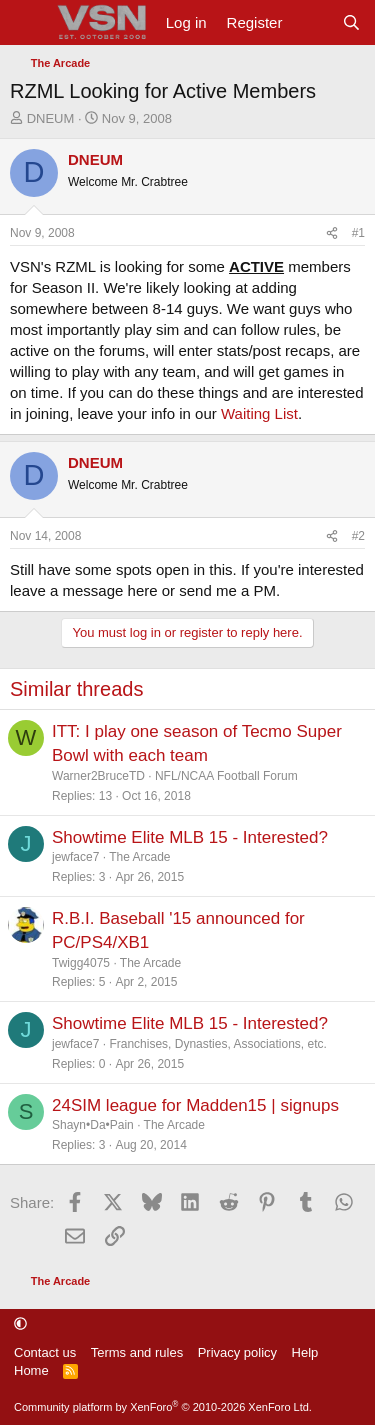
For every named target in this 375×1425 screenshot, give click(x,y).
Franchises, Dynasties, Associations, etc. (217, 1044)
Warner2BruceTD (98, 776)
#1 (358, 233)
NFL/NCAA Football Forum (226, 776)
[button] (20, 1323)
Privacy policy (237, 1352)
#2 (358, 536)
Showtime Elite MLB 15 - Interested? (190, 837)
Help (305, 1352)
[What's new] (311, 22)
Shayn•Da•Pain (93, 1125)
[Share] (332, 233)
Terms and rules (137, 1352)
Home (31, 1370)
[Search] (351, 22)
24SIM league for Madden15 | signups (195, 1105)
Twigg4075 (81, 963)
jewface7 (75, 857)
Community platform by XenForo (163, 1407)
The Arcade (139, 857)
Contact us (45, 1352)
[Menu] (27, 23)
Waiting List (259, 413)
